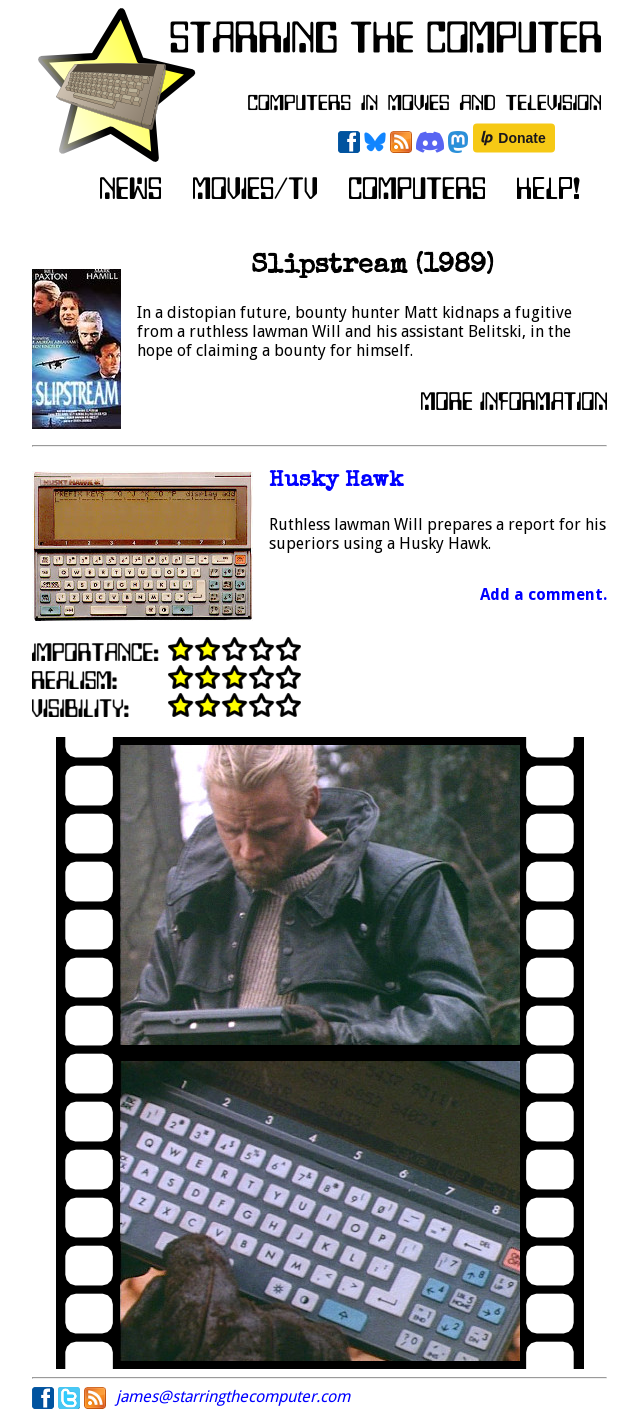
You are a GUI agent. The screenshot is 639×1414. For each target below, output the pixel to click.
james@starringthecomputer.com (233, 1396)
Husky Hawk (336, 481)
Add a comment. (543, 594)
